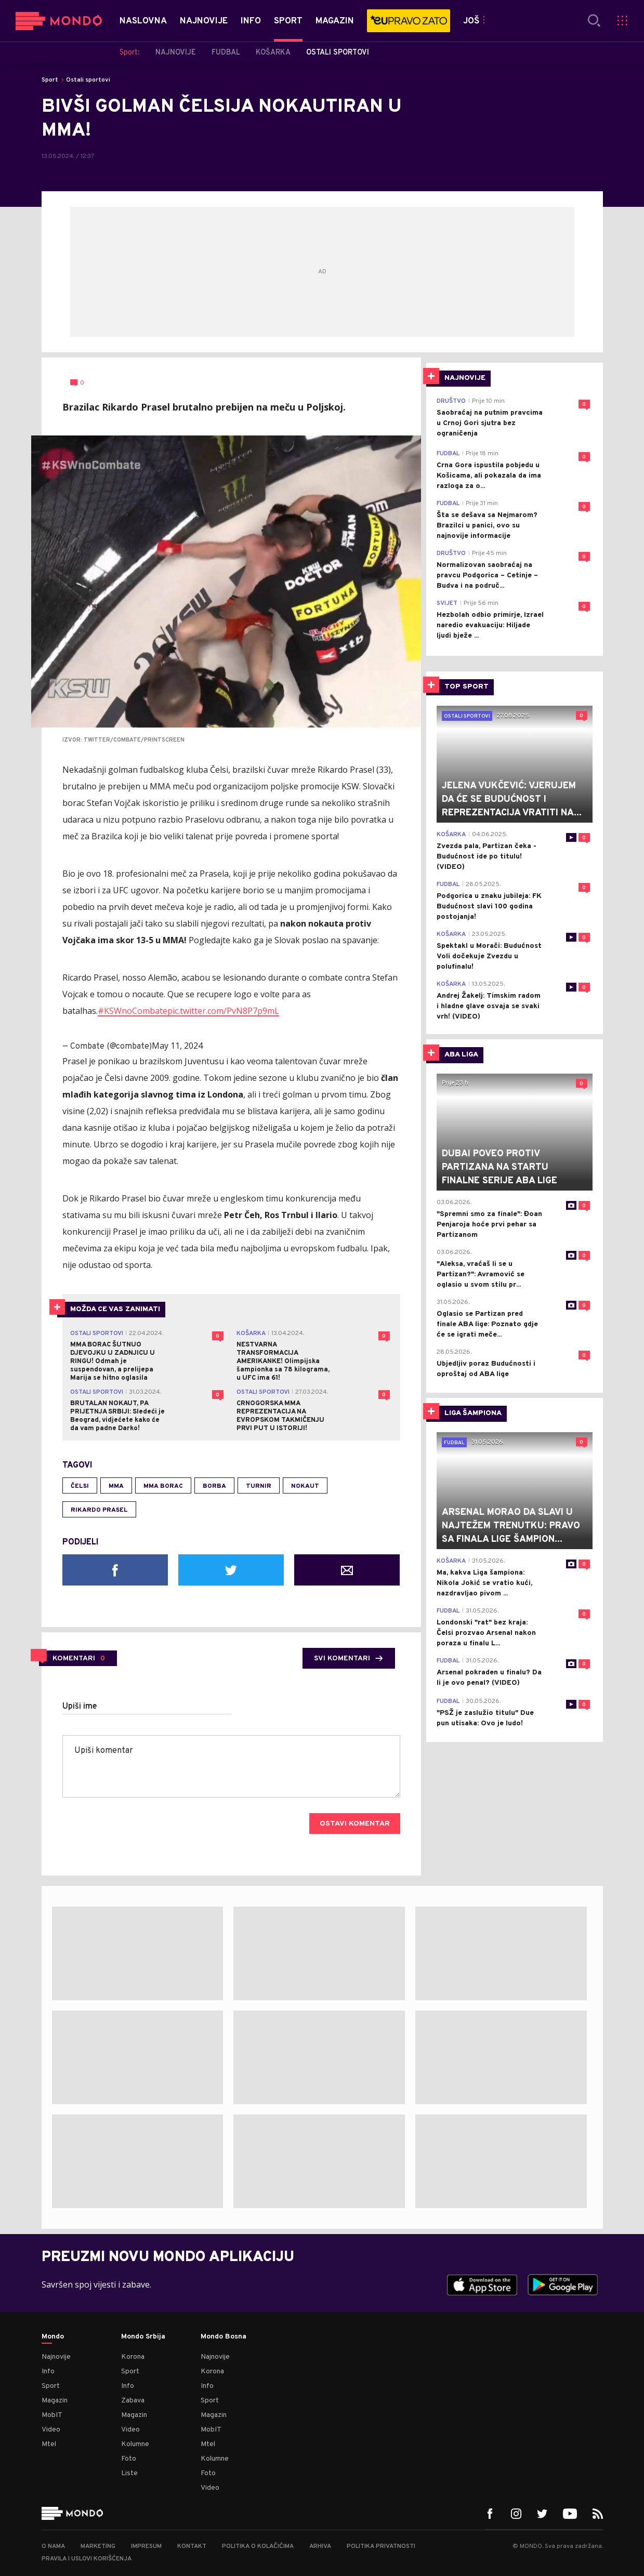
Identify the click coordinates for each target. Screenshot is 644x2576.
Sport (50, 80)
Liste (129, 2473)
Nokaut (305, 1486)
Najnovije (56, 2357)
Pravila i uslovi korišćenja (87, 2559)
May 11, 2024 (177, 1045)
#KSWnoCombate (132, 1010)
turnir (258, 1486)
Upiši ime (79, 1706)
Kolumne (135, 2444)
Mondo (53, 2337)
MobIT (52, 2415)
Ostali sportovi (88, 80)
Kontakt (191, 2546)
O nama (53, 2546)
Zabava (132, 2400)
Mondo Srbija (143, 2337)
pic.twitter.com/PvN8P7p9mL (223, 1010)
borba (214, 1486)
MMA (116, 1486)
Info (48, 2371)
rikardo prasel (99, 1510)
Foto (128, 2458)
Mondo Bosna (223, 2337)
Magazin (55, 2400)
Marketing (98, 2546)
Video (51, 2429)
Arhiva (320, 2546)
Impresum (146, 2546)
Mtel (49, 2444)
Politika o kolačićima (258, 2546)
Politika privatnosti (381, 2546)
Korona (132, 2357)
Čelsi (80, 1486)
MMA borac (163, 1486)
